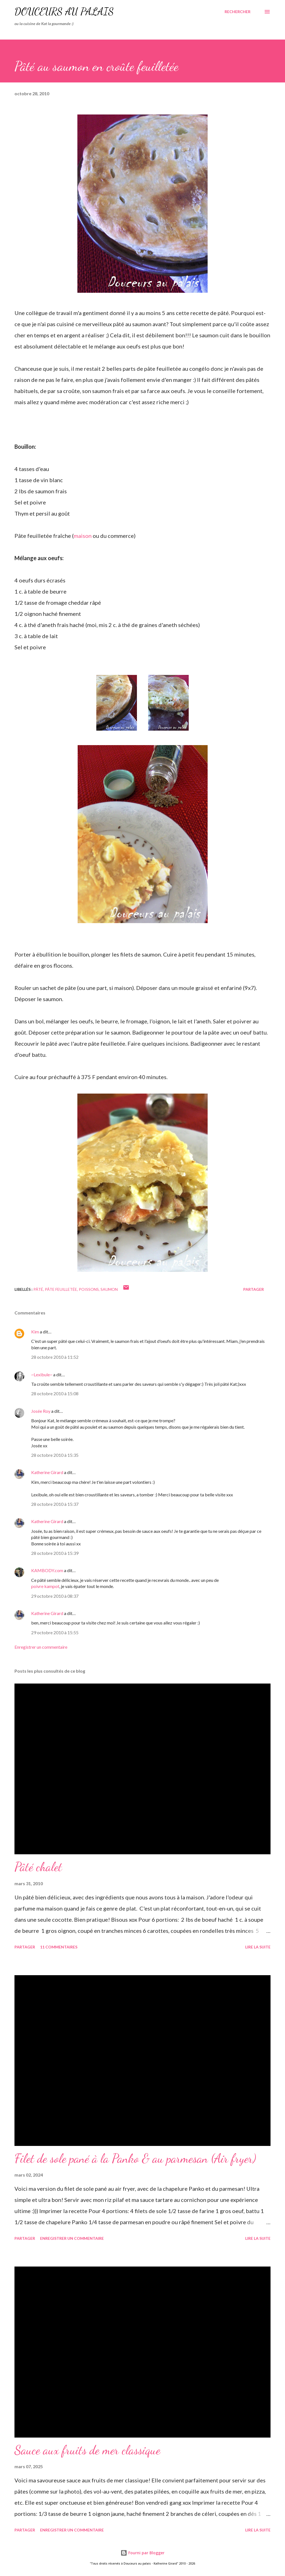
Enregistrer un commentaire (40, 1647)
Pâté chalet (38, 1867)
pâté (38, 1289)
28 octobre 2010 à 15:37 (54, 1504)
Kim (35, 1331)
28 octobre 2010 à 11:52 (54, 1357)
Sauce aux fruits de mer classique (87, 2450)
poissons (89, 1289)
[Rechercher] (237, 12)
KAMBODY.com (47, 1570)
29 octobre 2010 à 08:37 (54, 1596)
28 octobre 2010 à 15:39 (54, 1553)
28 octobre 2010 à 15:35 (54, 1455)
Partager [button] (253, 1289)
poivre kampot (45, 1586)
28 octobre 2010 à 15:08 (54, 1393)
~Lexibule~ (41, 1374)
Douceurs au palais (64, 12)
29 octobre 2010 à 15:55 (54, 1632)
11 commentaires (58, 1947)
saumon (109, 1289)
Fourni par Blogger (142, 2552)
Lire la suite (258, 1947)
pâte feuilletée (61, 1289)
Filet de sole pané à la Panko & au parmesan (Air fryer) (135, 2158)
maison (83, 535)
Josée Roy (40, 1411)
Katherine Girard (47, 1472)
